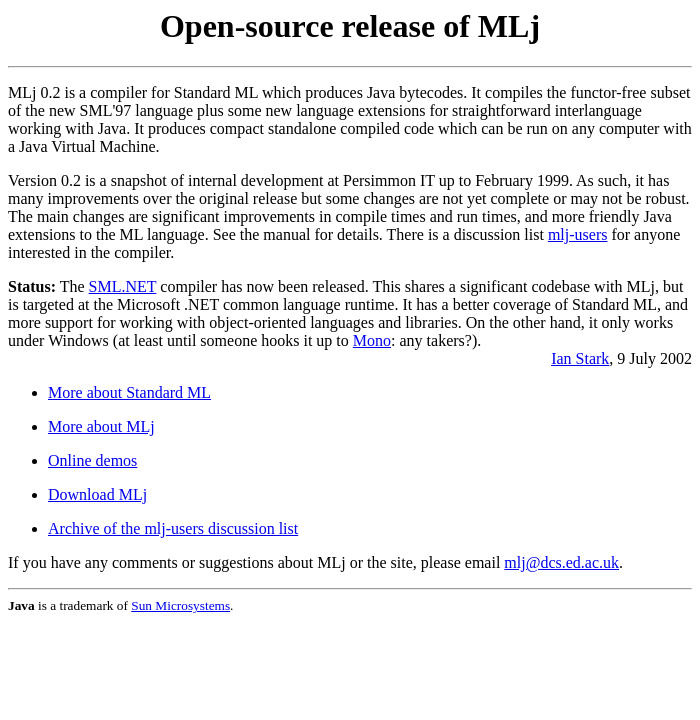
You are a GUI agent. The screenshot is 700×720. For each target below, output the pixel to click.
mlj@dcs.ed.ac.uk (561, 562)
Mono (372, 340)
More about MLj (101, 426)
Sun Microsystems (180, 605)
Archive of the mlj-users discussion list (173, 528)
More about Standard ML (129, 392)
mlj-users (578, 234)
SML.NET (123, 286)
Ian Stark (580, 358)
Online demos (92, 460)
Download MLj (97, 494)
